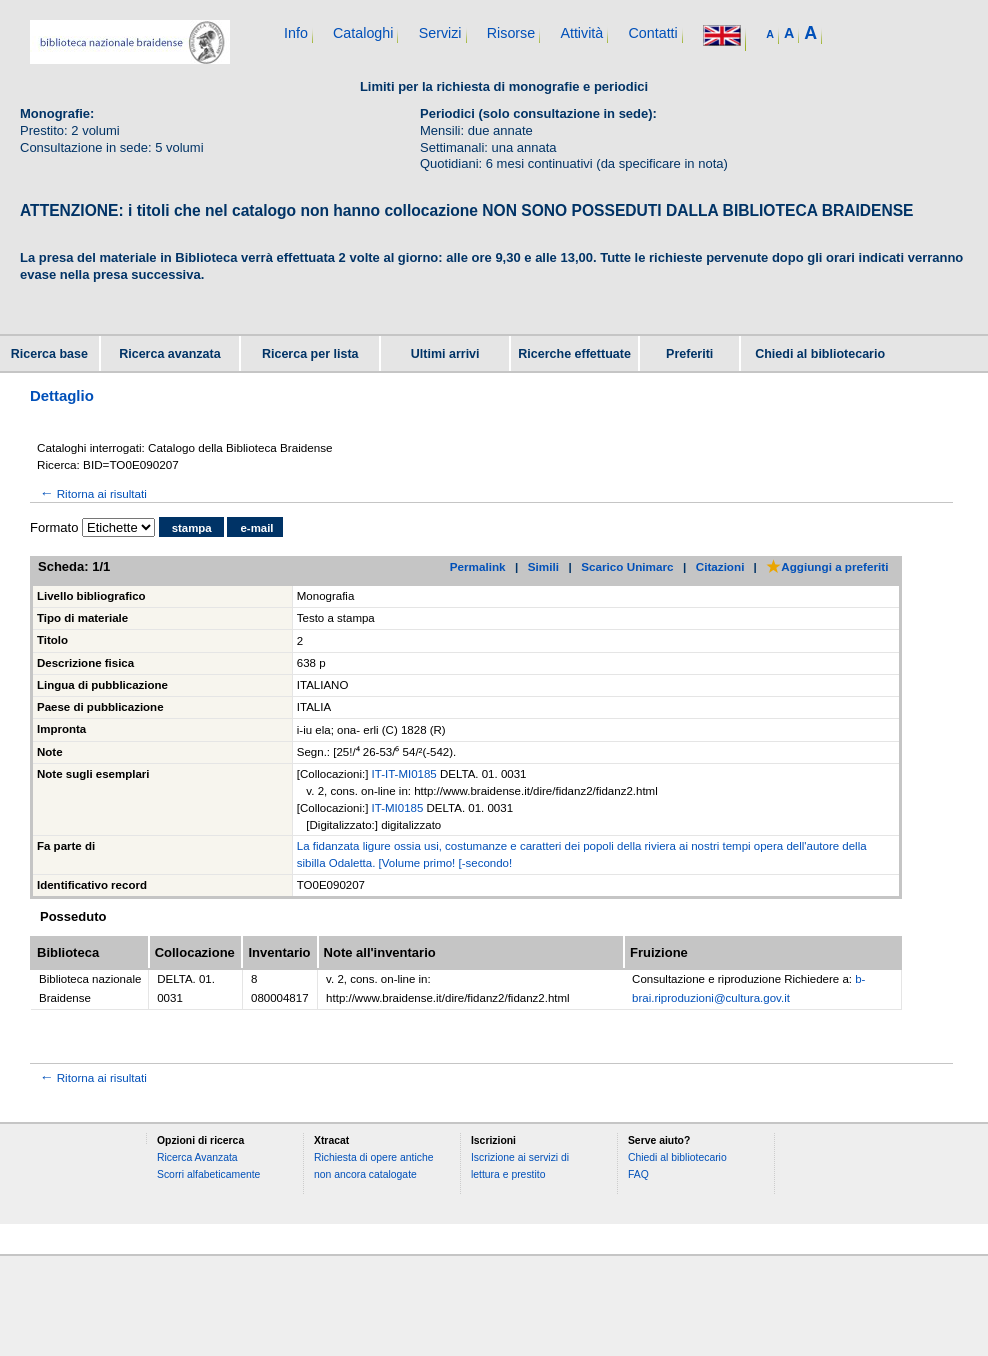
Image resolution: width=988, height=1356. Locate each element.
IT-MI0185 (399, 808)
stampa (192, 528)
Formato (54, 527)
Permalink (478, 566)
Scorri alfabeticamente (208, 1174)
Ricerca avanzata (169, 354)
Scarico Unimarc (627, 566)
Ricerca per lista (310, 354)
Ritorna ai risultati (92, 493)
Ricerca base (49, 354)
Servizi (440, 33)
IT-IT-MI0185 (406, 774)
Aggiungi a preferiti (827, 566)
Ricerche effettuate (574, 354)
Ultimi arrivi (445, 354)
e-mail (256, 528)
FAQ (638, 1174)
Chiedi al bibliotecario (820, 354)
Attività (581, 33)
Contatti (652, 33)
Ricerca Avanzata (197, 1157)
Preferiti (689, 354)
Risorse (511, 33)
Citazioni (720, 566)
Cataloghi (363, 33)
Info (296, 33)
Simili (543, 566)
